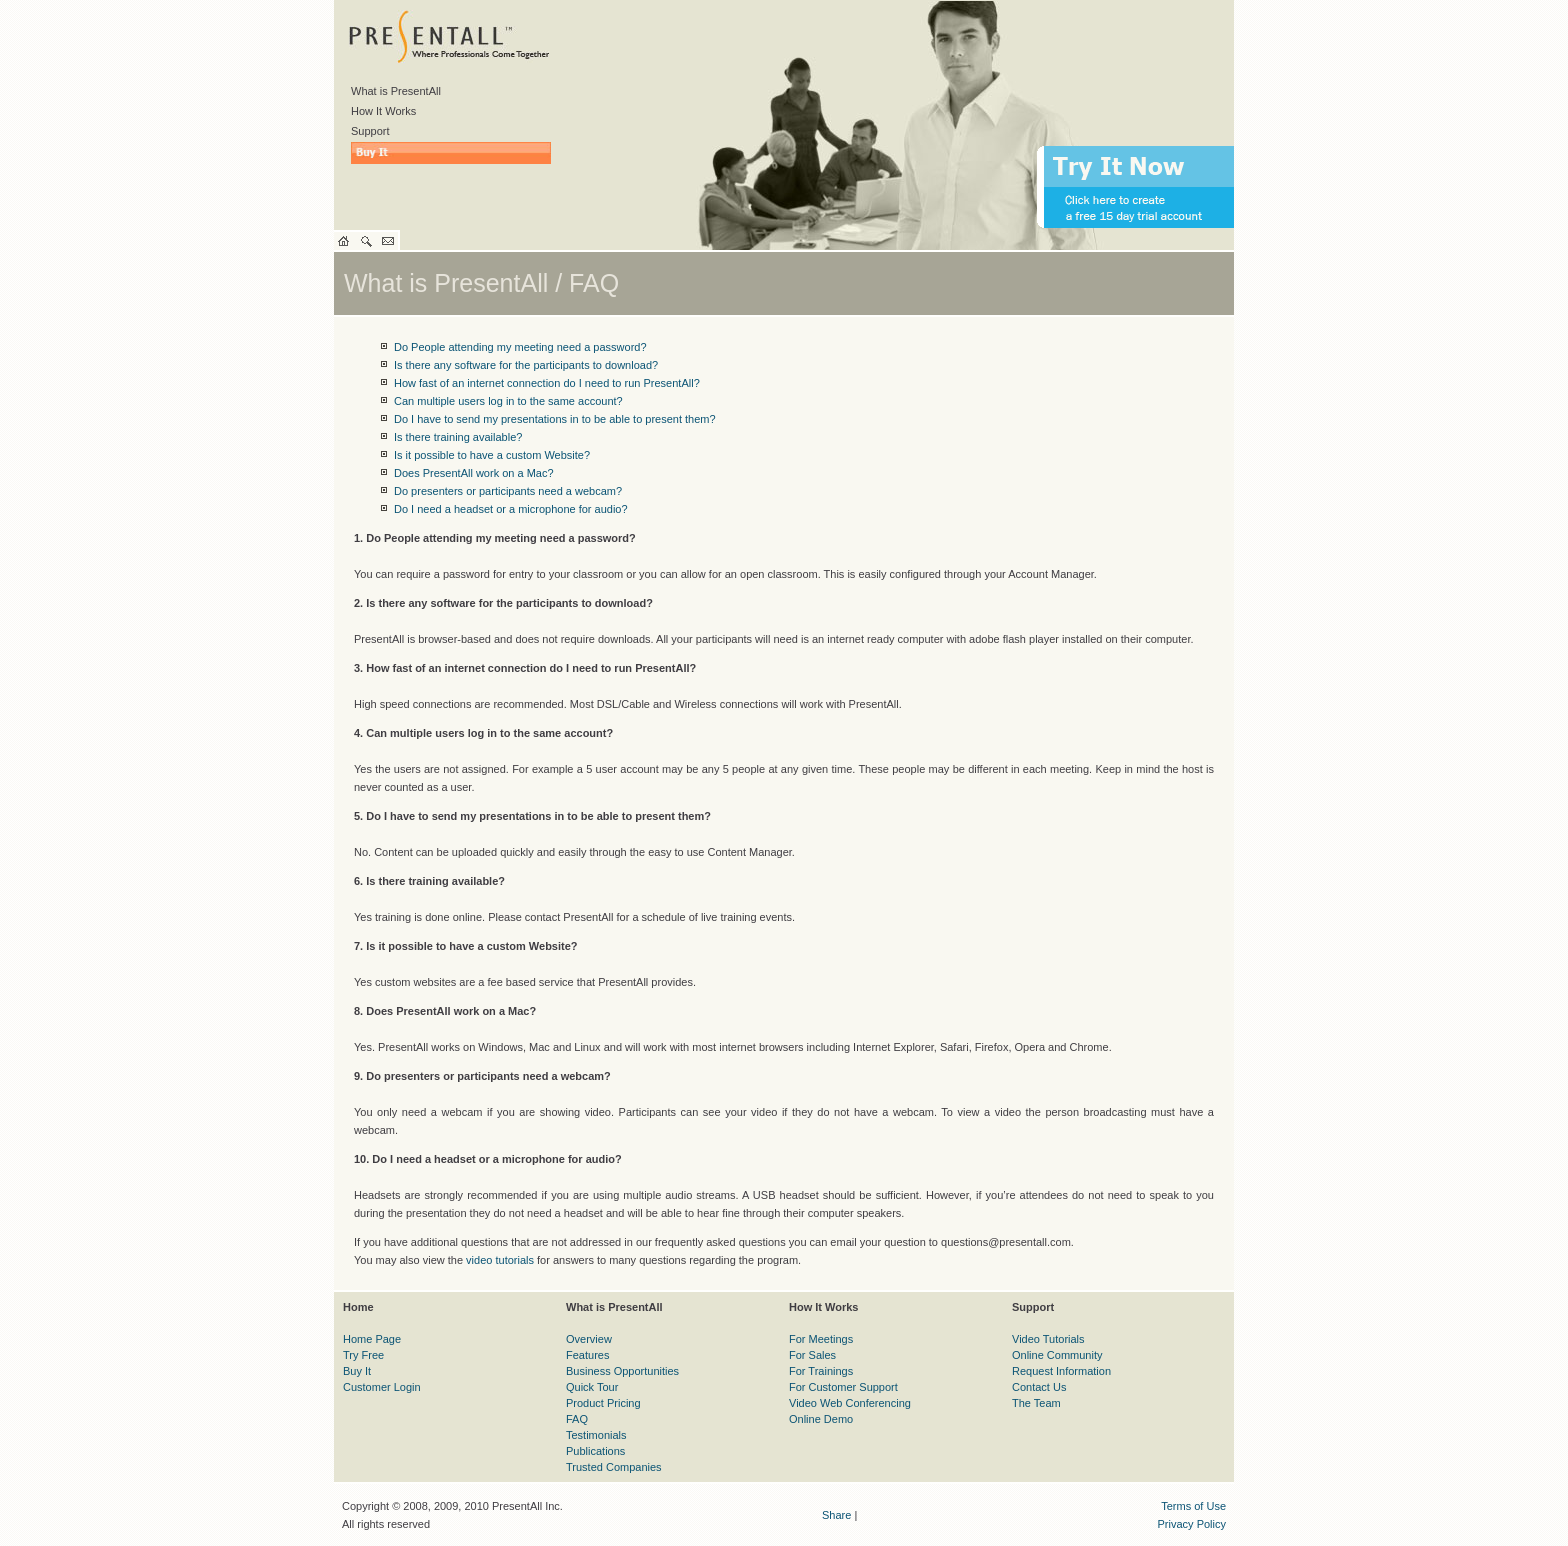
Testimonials (596, 1435)
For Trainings (821, 1371)
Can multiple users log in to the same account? (508, 401)
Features (587, 1355)
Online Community (1057, 1355)
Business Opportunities (622, 1371)
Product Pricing (603, 1403)
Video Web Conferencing (850, 1403)
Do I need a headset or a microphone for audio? (511, 509)
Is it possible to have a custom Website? (492, 455)
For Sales (812, 1355)
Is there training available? (458, 437)
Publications (595, 1451)
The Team (1036, 1403)
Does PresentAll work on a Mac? (474, 473)
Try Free (363, 1355)
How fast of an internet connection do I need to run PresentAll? (547, 383)
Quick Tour (592, 1387)
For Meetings (821, 1339)
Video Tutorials (1048, 1339)
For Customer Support (843, 1387)
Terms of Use (1193, 1506)
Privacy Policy (1192, 1524)
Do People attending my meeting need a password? (520, 347)
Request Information (1061, 1371)
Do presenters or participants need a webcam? (508, 491)
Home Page (372, 1339)
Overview (589, 1339)
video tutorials (500, 1260)
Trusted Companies (614, 1467)
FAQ (577, 1419)
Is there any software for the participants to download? (526, 365)
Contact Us (1039, 1387)
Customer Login (382, 1387)
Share (836, 1515)
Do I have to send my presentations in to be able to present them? (555, 419)
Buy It (357, 1371)
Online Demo (821, 1419)
